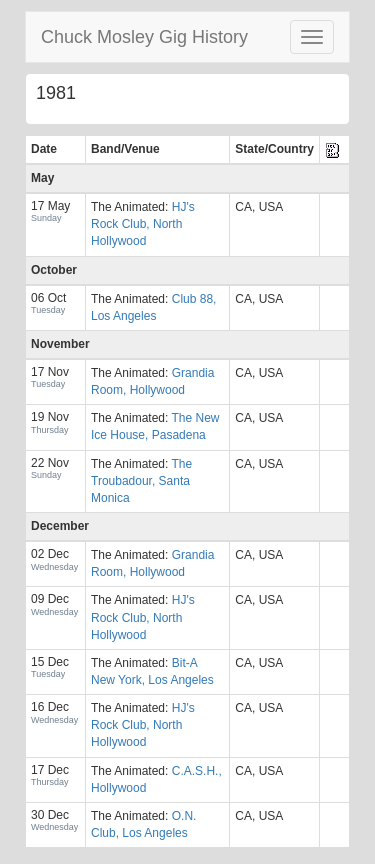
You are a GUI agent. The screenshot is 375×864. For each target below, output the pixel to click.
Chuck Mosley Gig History (144, 37)
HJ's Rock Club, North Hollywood (143, 224)
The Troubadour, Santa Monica (141, 481)
